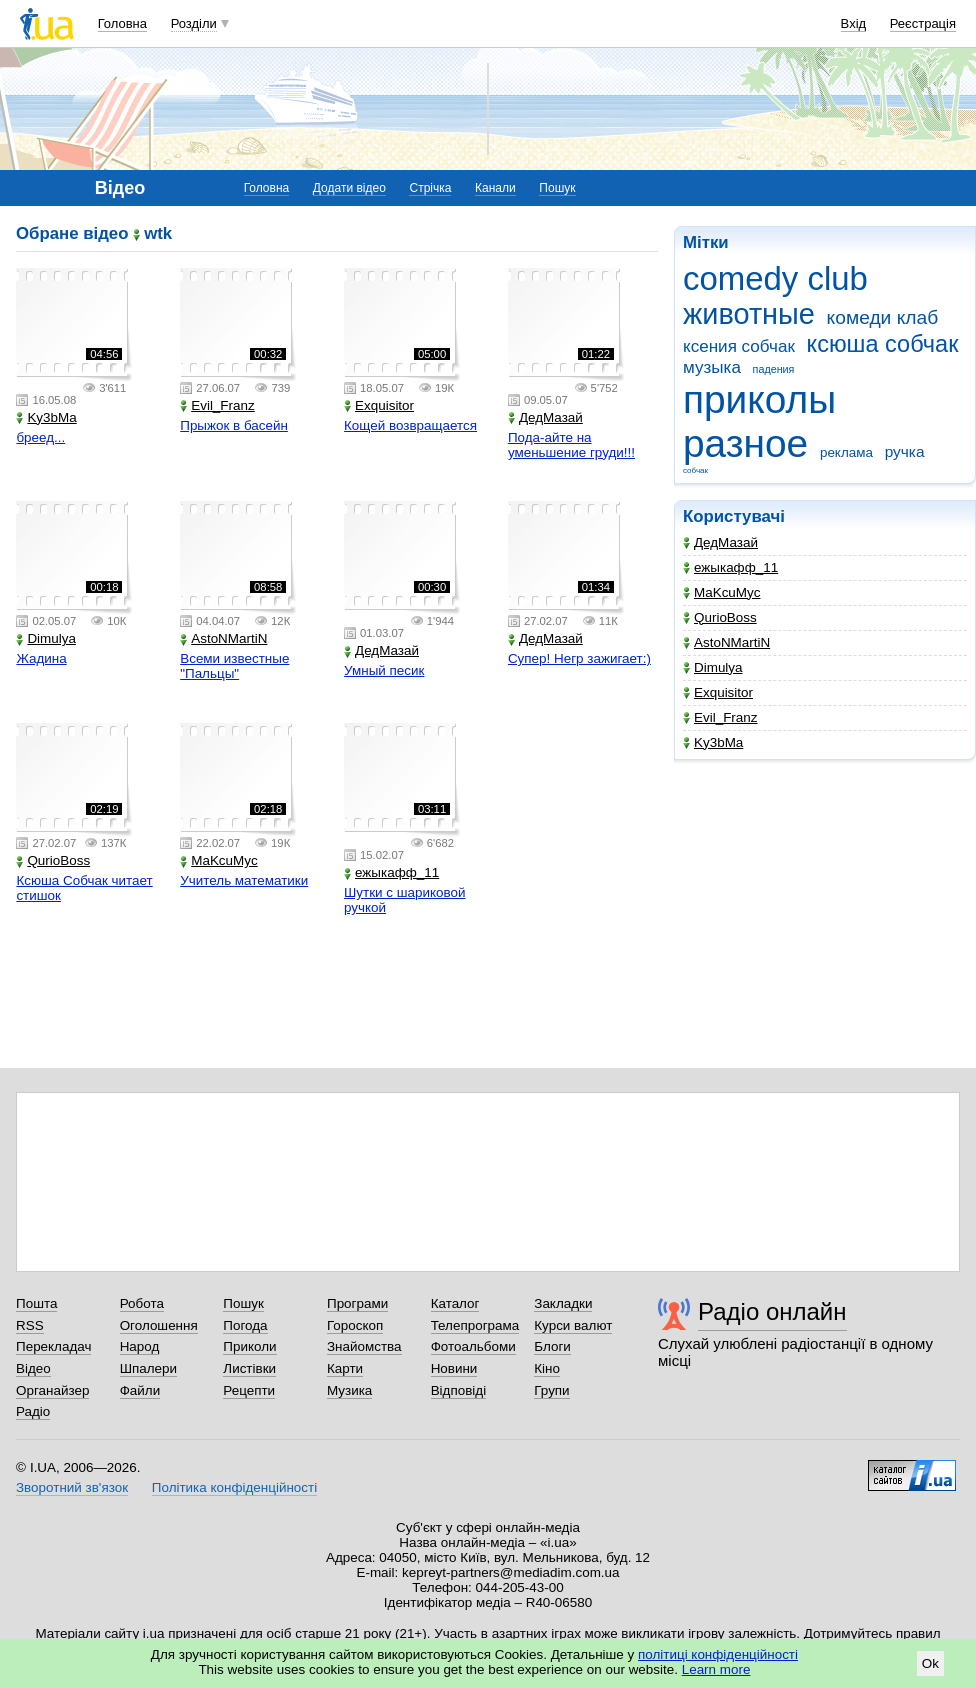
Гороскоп (355, 1325)
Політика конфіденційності (234, 1487)
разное (745, 443)
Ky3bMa (713, 742)
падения (774, 369)
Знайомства (364, 1346)
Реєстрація (923, 23)
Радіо (33, 1411)
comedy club (775, 278)
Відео (33, 1368)
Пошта (36, 1303)
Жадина (41, 658)
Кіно (547, 1368)
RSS (30, 1325)
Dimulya (713, 667)
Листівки (249, 1368)
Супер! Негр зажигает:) (579, 658)
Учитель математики (244, 880)
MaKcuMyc (721, 592)
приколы (759, 399)
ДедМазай (720, 542)
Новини (454, 1368)
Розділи (194, 23)
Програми (357, 1303)
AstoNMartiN (726, 642)
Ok (930, 1663)
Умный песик (384, 670)
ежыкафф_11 (730, 567)
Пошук (557, 188)
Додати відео (349, 188)
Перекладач (53, 1346)
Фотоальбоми (473, 1346)
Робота (142, 1303)
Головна (122, 23)
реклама (846, 452)
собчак (695, 470)
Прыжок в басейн (234, 425)
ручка (905, 451)
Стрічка (430, 188)
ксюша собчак (883, 344)
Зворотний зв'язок (72, 1487)
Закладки (563, 1303)
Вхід (854, 23)
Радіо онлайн (772, 1311)
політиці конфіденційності (718, 1654)
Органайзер (52, 1390)
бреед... (40, 437)
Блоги (552, 1346)
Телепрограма (475, 1325)
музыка (712, 367)
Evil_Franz (720, 717)
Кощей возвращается (410, 425)
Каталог (455, 1303)
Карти (345, 1368)
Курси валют (573, 1325)
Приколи (249, 1346)
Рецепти (249, 1390)
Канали (495, 188)
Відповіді (459, 1390)
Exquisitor (718, 692)
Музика (349, 1390)
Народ (140, 1346)
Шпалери (148, 1368)
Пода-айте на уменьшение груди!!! (571, 445)
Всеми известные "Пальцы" (234, 666)
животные (749, 314)
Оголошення (159, 1325)
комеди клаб (883, 317)
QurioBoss (720, 617)
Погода (245, 1325)
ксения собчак (739, 346)
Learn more (716, 1669)
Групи (551, 1390)
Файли (140, 1390)
